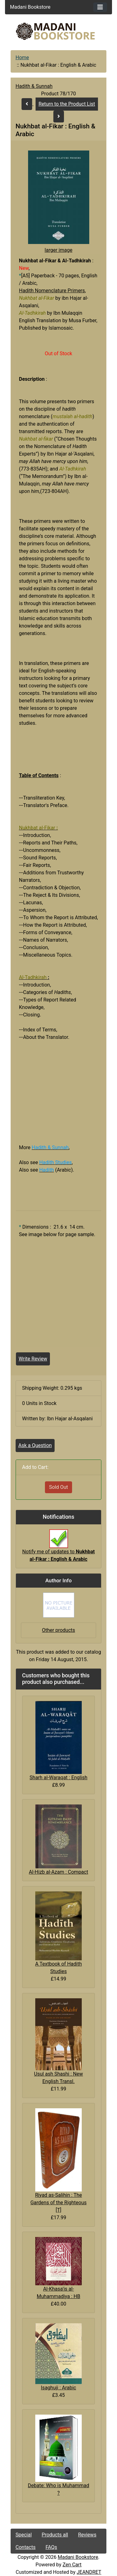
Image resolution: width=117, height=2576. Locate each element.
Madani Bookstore (78, 2557)
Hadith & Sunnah (34, 86)
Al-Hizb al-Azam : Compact (58, 1872)
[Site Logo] (59, 31)
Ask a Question (35, 1445)
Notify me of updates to (58, 1548)
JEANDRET (89, 2572)
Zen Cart (71, 2565)
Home (22, 57)
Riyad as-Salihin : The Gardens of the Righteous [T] (58, 2202)
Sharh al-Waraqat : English (58, 1777)
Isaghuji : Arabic (58, 2388)
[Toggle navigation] (100, 7)
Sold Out (58, 1487)
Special (24, 2535)
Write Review (33, 1359)
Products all (55, 2535)
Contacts (26, 2547)
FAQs (51, 2547)
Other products (58, 1630)
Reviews (87, 2535)
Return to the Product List (66, 104)
